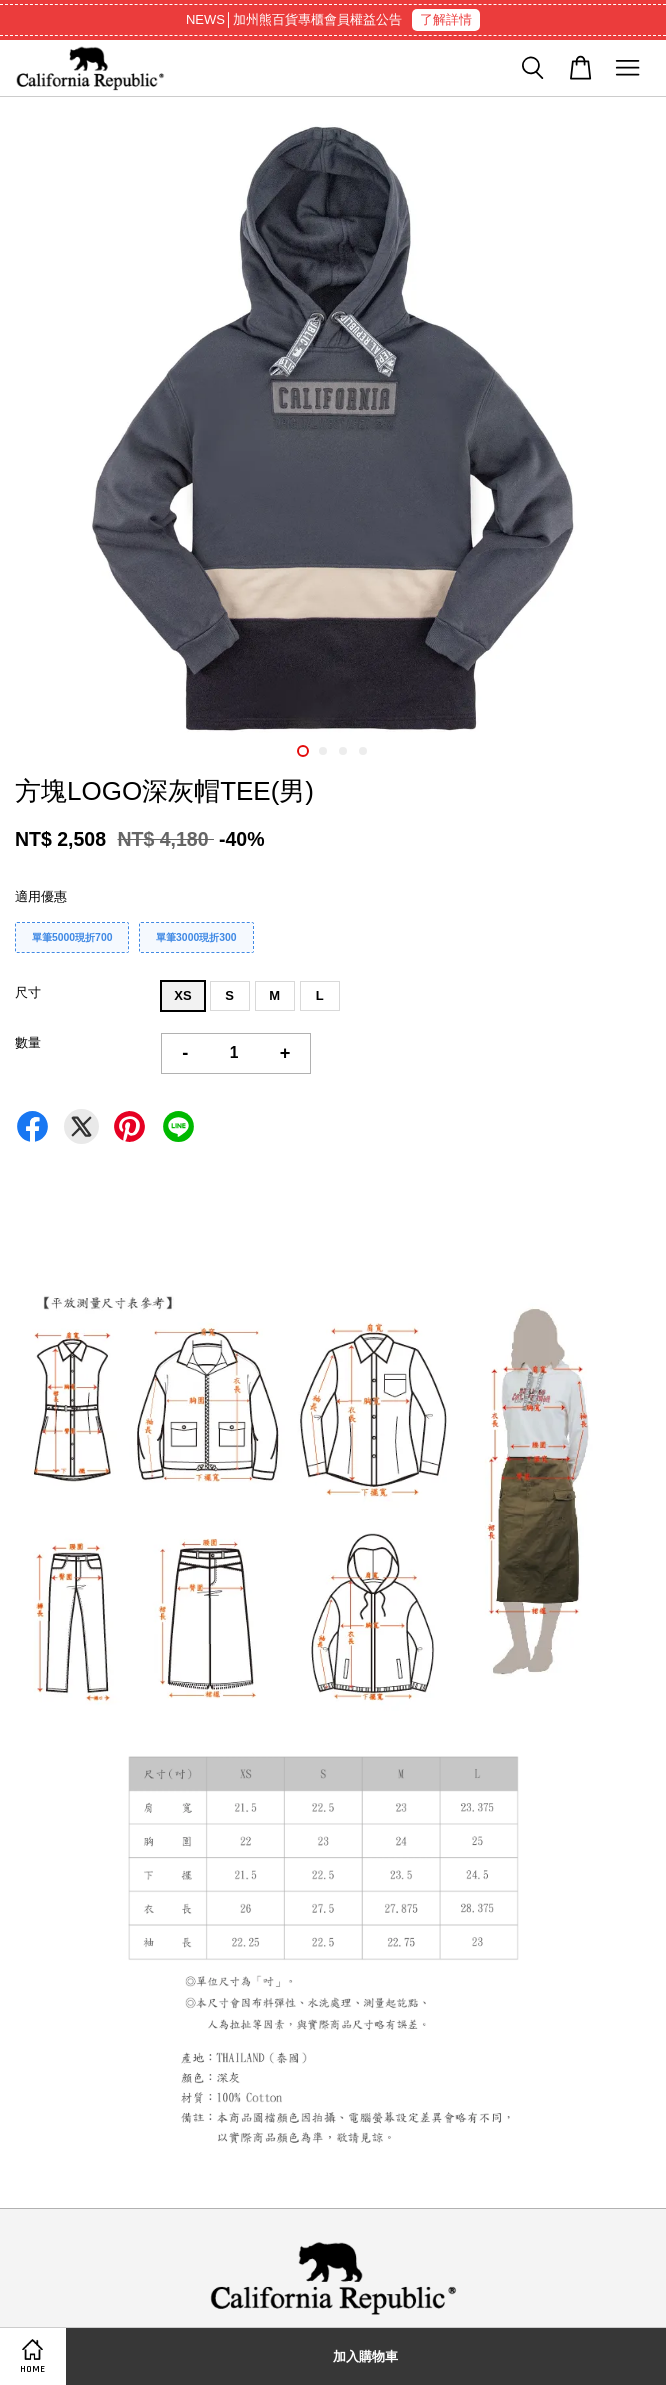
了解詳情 (446, 19)
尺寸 (28, 992)
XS (182, 995)
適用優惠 (41, 896)
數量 (28, 1042)
